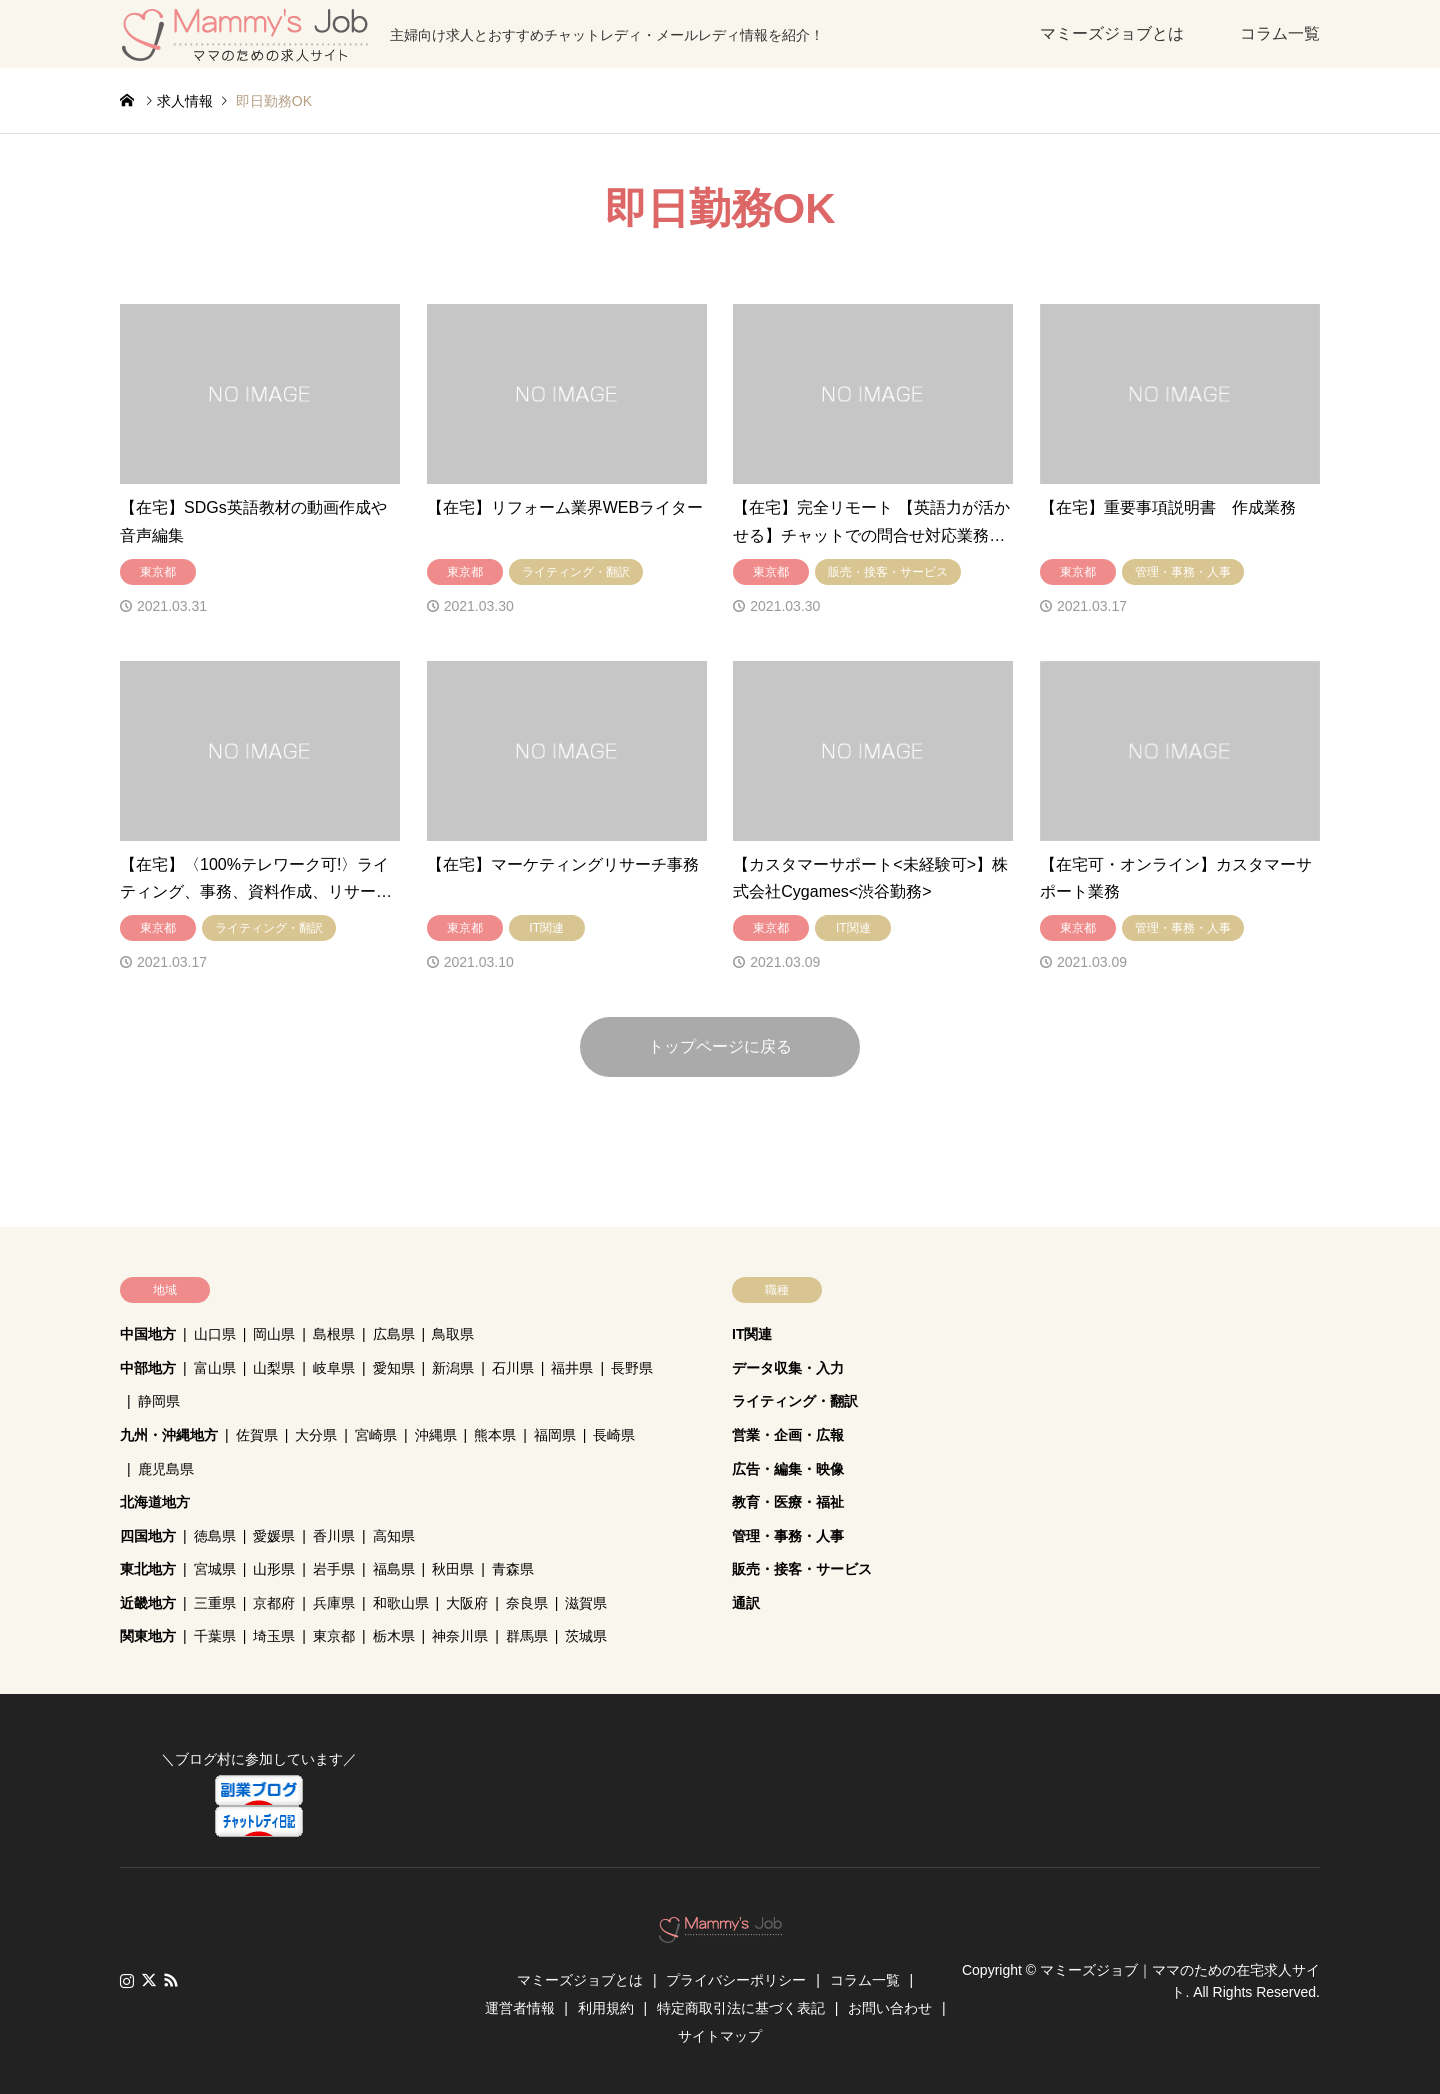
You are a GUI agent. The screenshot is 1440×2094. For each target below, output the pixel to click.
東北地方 (148, 1569)
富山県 (215, 1368)
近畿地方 (148, 1603)
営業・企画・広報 (788, 1435)
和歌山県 (401, 1603)
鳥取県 (453, 1334)
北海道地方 (155, 1502)
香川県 (334, 1536)
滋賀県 (586, 1603)
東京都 (334, 1636)
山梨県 (274, 1368)
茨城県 (586, 1636)
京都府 (274, 1603)
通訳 (746, 1603)
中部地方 (148, 1368)
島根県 (334, 1334)
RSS (171, 1980)
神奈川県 (460, 1636)
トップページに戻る (720, 1046)
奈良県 (527, 1603)
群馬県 (527, 1636)
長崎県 (614, 1435)
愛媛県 (274, 1536)
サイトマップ (720, 2036)
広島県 (394, 1334)
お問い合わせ (890, 2008)
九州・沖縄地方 (169, 1435)
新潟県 (453, 1368)
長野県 (632, 1368)
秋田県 (453, 1569)
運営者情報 (520, 2008)
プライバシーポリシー (736, 1980)
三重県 (215, 1603)
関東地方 (148, 1636)
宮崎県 (376, 1435)
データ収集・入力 (788, 1368)
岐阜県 (334, 1368)
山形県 (274, 1569)
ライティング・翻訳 (795, 1401)
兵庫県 (334, 1603)
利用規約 (606, 2008)
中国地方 (148, 1334)
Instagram (127, 1980)
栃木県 (394, 1636)
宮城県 (215, 1569)
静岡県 (159, 1401)
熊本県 (495, 1435)
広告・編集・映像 (788, 1469)
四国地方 (148, 1536)
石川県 (513, 1368)
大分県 (316, 1435)
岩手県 (334, 1569)
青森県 (513, 1569)
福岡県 (555, 1435)
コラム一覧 (1280, 33)
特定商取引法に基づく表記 (741, 2008)
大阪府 (467, 1603)
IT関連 (752, 1334)
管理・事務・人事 (788, 1536)
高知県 (394, 1536)
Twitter (149, 1980)
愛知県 (394, 1368)
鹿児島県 (166, 1469)
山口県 (215, 1334)
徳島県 (215, 1536)
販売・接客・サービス (802, 1569)
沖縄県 (436, 1435)
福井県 (572, 1368)
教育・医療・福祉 (788, 1502)
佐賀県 (257, 1435)
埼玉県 (274, 1636)
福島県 (394, 1569)
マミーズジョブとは (1112, 33)
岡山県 (274, 1334)
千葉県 (215, 1636)
